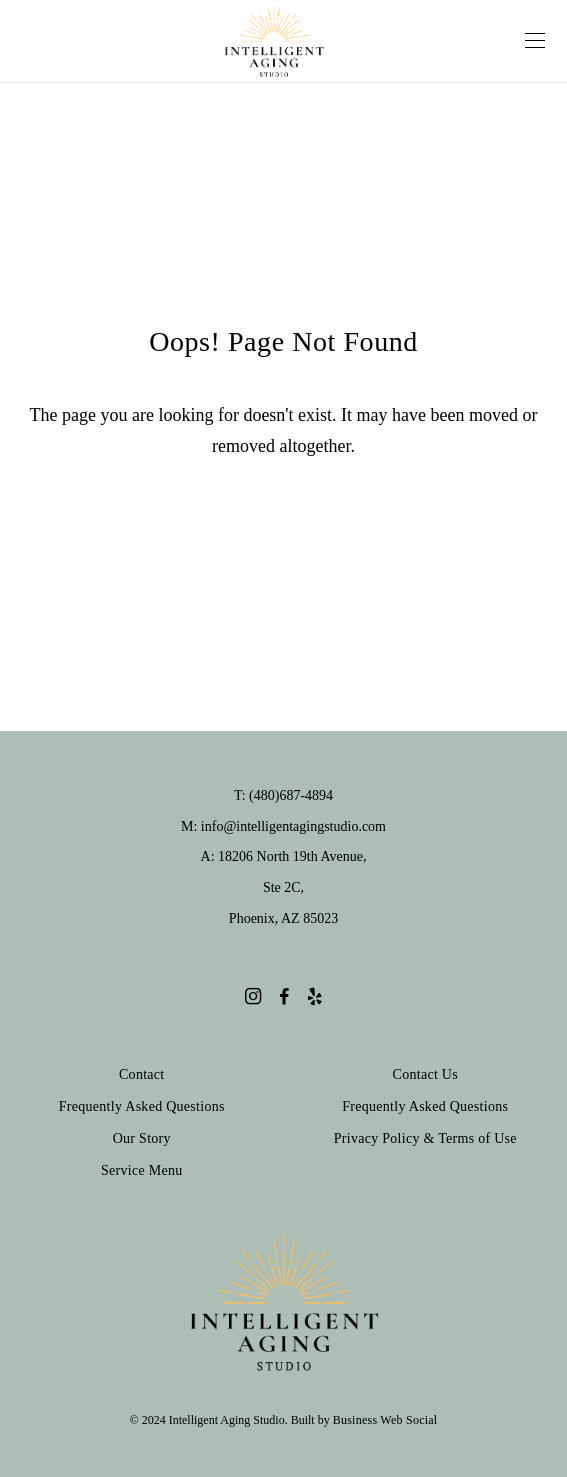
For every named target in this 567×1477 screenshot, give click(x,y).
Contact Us (425, 1074)
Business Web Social (385, 1420)
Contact (142, 1074)
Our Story (142, 1138)
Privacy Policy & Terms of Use (425, 1138)
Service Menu (142, 1170)
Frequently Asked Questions (142, 1106)
